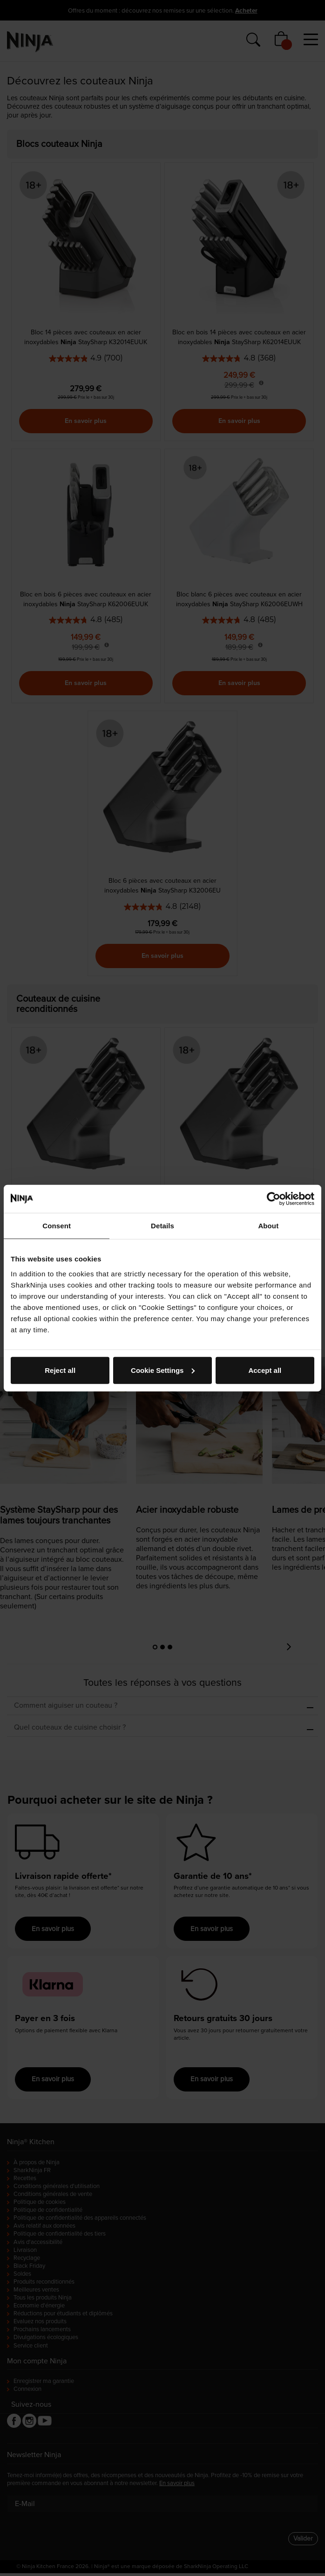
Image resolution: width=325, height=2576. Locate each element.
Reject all (60, 1370)
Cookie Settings (163, 1370)
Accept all (264, 1370)
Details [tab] (162, 1226)
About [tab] (268, 1226)
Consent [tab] (56, 1226)
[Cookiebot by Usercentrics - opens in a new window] (273, 1199)
